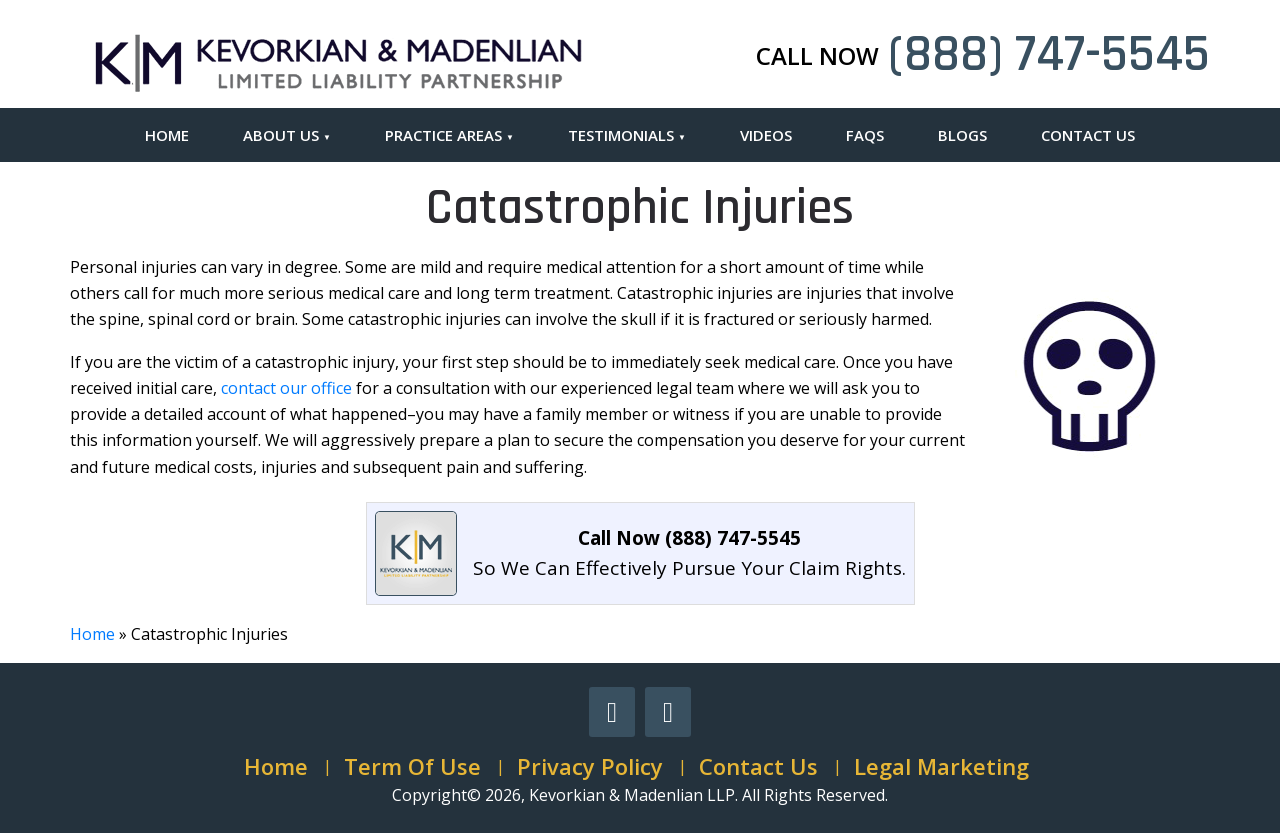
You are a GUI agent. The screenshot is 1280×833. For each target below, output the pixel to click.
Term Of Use (412, 766)
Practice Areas (443, 135)
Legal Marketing (941, 766)
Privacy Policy (590, 766)
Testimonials (621, 135)
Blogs (962, 135)
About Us (281, 135)
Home (167, 135)
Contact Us (1088, 135)
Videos (766, 135)
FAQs (865, 135)
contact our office (286, 388)
